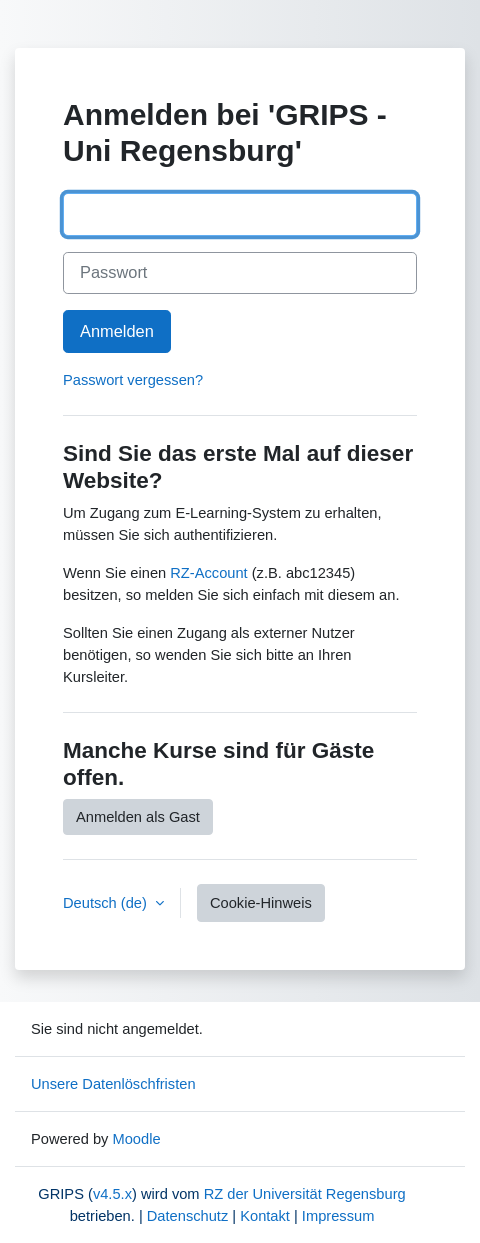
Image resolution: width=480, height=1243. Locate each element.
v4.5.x (112, 1194)
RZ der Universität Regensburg (305, 1194)
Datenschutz (187, 1216)
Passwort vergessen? (133, 380)
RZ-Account (208, 573)
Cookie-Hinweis (261, 903)
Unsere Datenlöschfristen (113, 1084)
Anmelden (117, 331)
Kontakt (265, 1216)
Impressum (338, 1216)
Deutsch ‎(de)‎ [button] (107, 903)
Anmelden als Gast (138, 817)
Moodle (136, 1139)
